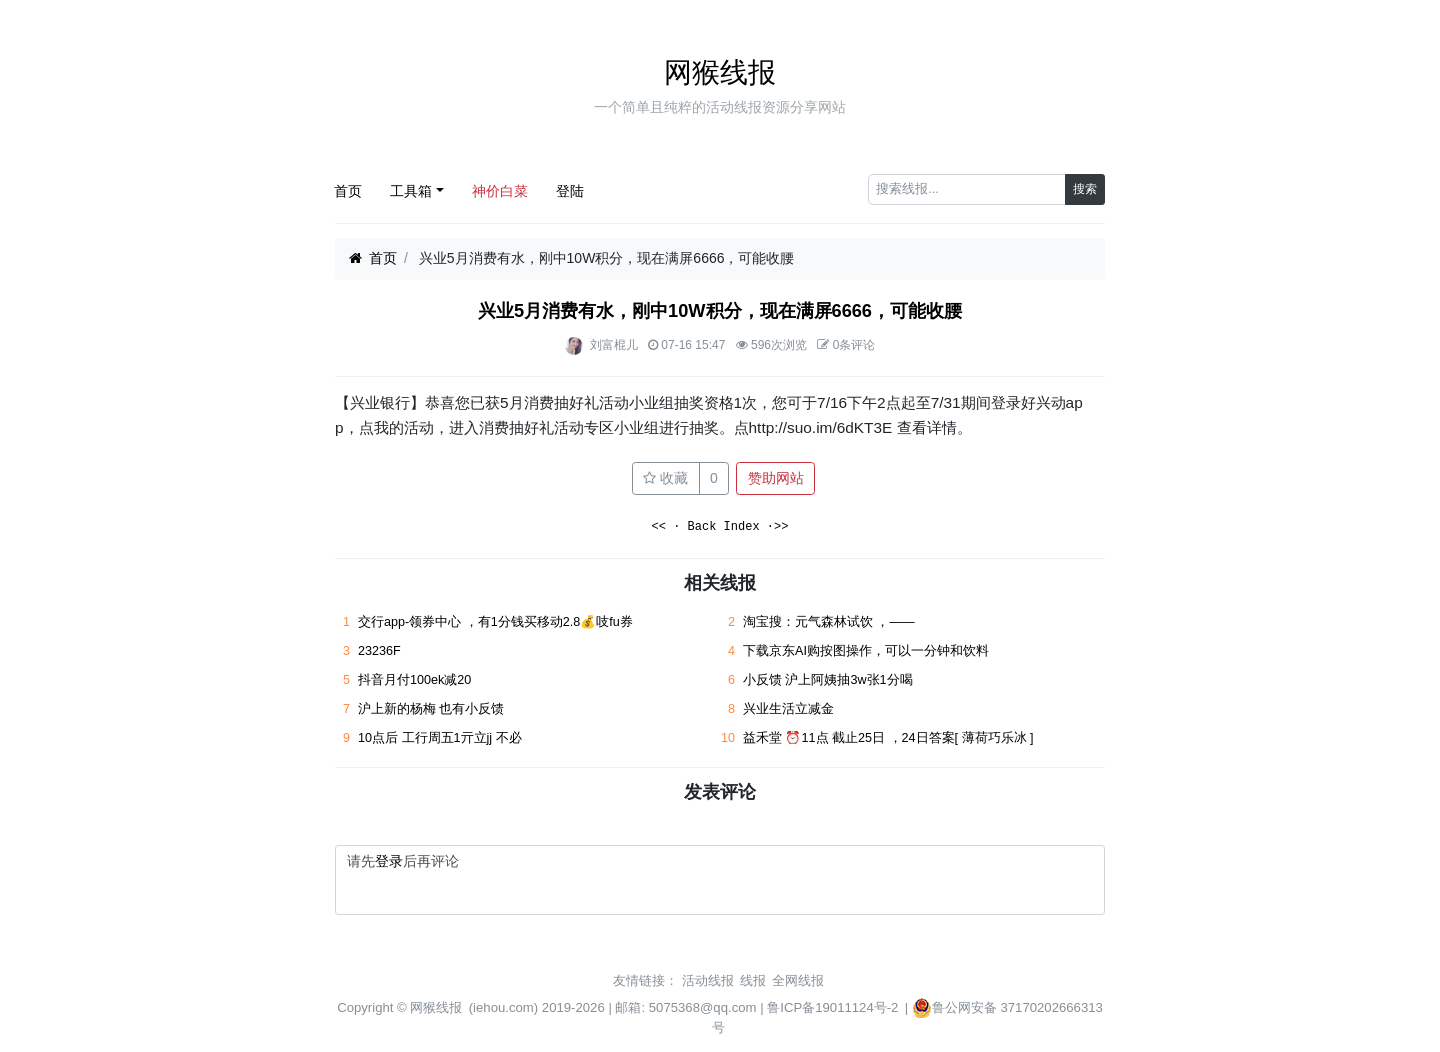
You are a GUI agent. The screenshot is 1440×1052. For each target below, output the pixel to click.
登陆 (570, 191)
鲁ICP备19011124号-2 (832, 1007)
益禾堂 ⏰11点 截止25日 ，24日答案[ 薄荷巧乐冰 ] (888, 738)
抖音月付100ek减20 (414, 680)
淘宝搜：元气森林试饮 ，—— (829, 622)
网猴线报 (720, 72)
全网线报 (798, 980)
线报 (753, 980)
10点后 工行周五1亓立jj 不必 (440, 738)
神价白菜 (500, 191)
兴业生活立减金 (788, 709)
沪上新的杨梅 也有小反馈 (431, 709)
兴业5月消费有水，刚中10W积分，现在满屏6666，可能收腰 (720, 311)
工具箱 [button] (411, 191)
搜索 (1085, 189)
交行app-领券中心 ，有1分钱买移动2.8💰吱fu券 (495, 622)
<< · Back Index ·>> (720, 527)
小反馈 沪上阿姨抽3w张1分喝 (828, 680)
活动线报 (708, 980)
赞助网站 (776, 478)
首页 (348, 191)
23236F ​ (381, 651)
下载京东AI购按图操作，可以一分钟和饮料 (866, 651)
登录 (389, 861)
